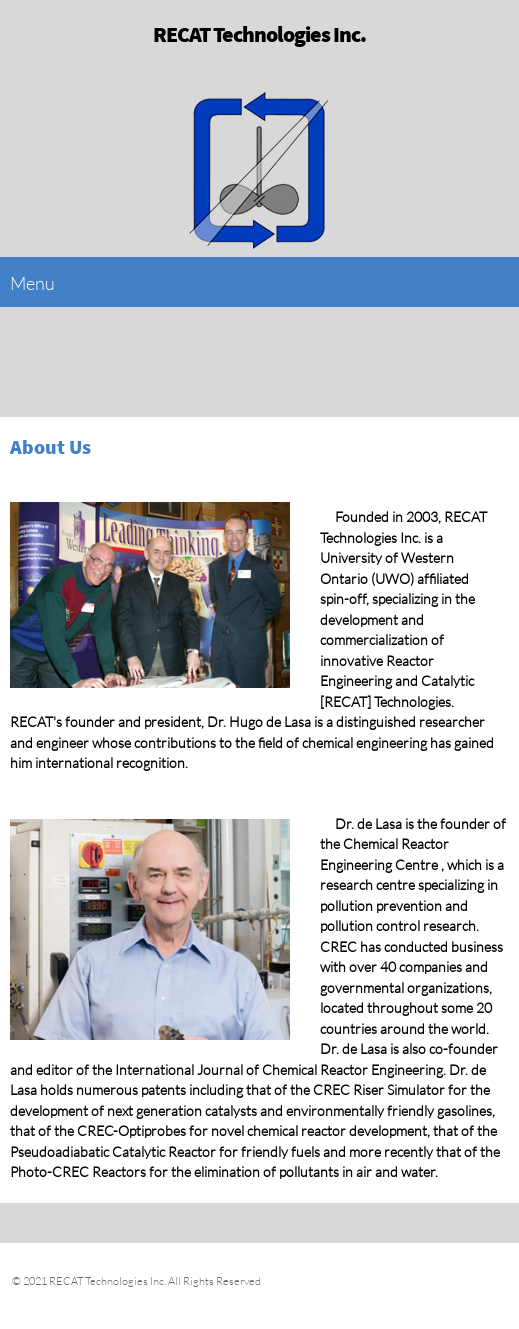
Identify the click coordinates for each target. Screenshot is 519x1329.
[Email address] (489, 362)
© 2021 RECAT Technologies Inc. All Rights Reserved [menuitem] (135, 1280)
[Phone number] (449, 362)
